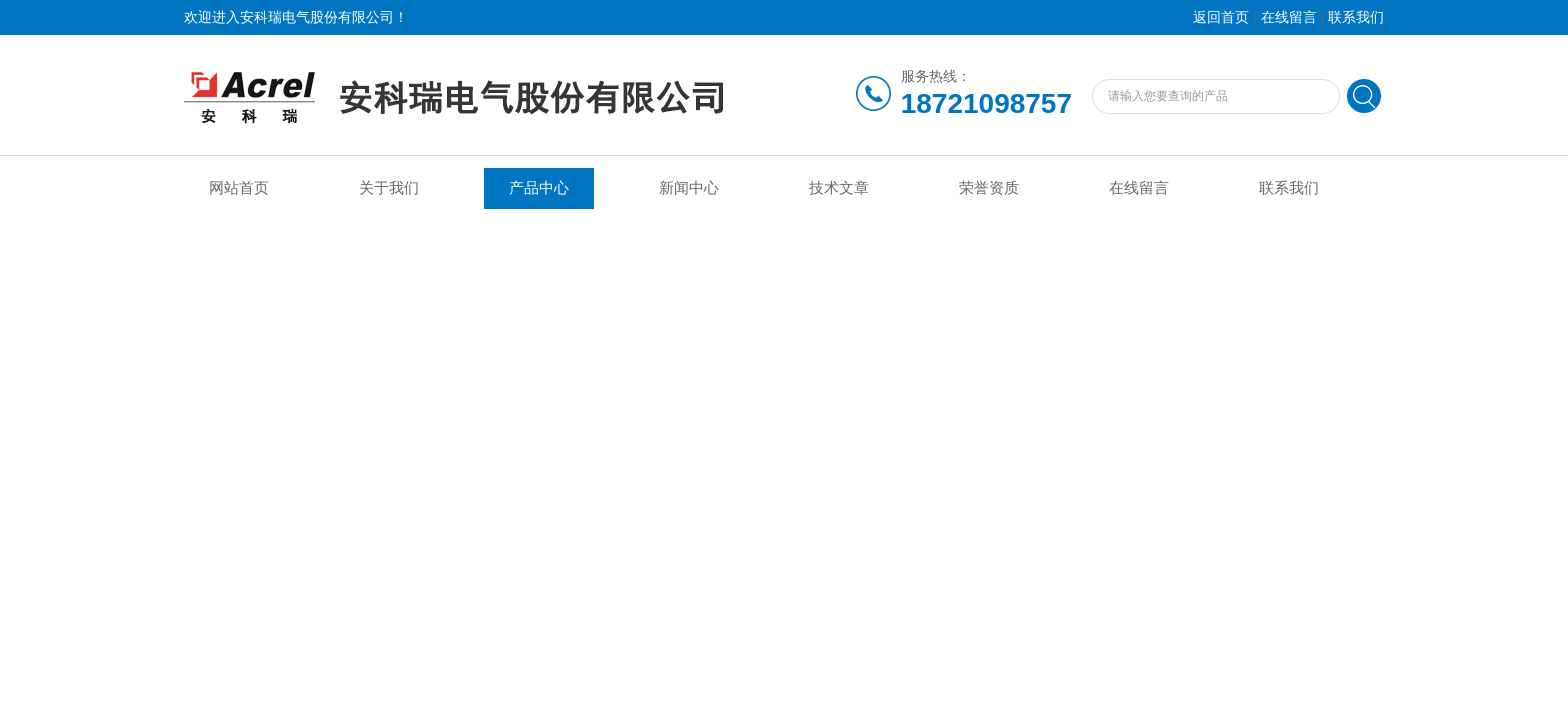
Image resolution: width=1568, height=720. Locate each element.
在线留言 (1289, 17)
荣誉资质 (989, 188)
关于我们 (389, 188)
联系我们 (1356, 17)
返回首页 (1221, 17)
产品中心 (539, 188)
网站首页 (239, 188)
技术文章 (839, 188)
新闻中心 (689, 188)
